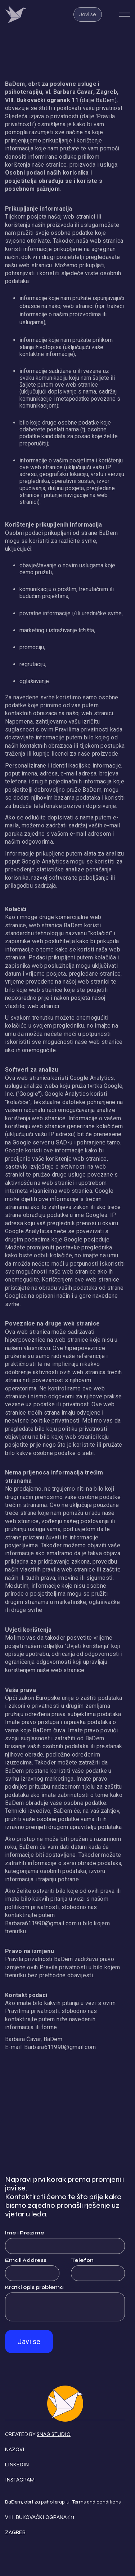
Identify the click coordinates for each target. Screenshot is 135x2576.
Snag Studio (54, 2434)
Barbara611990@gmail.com (41, 1923)
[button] (124, 14)
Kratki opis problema (34, 2287)
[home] (23, 14)
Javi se (87, 14)
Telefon (82, 2260)
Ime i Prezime (24, 2233)
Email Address (25, 2260)
